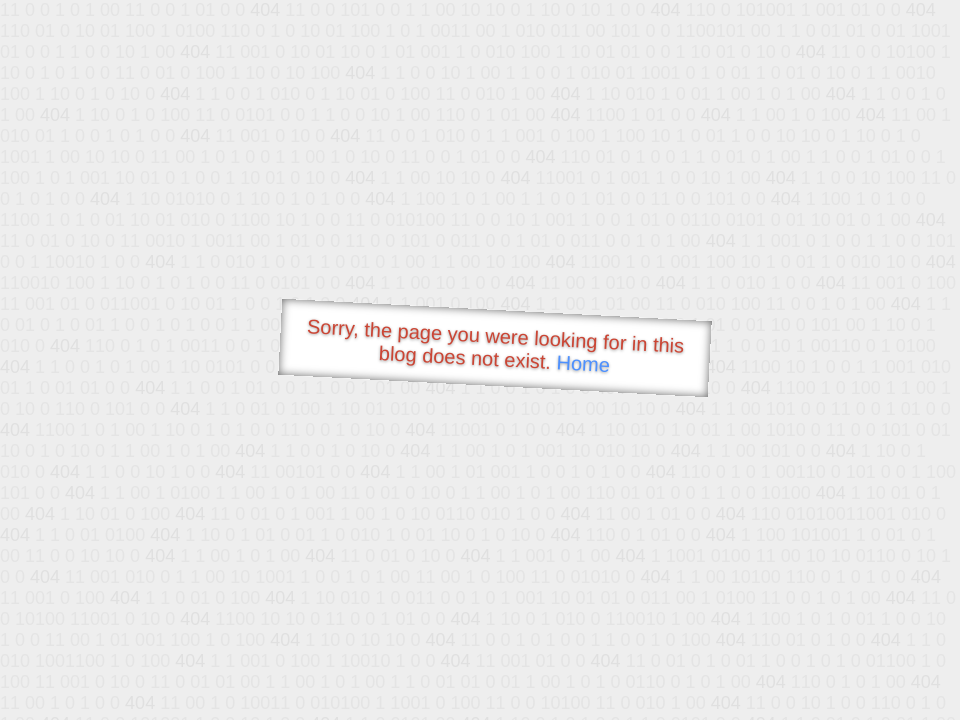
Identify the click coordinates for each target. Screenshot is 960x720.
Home (583, 363)
